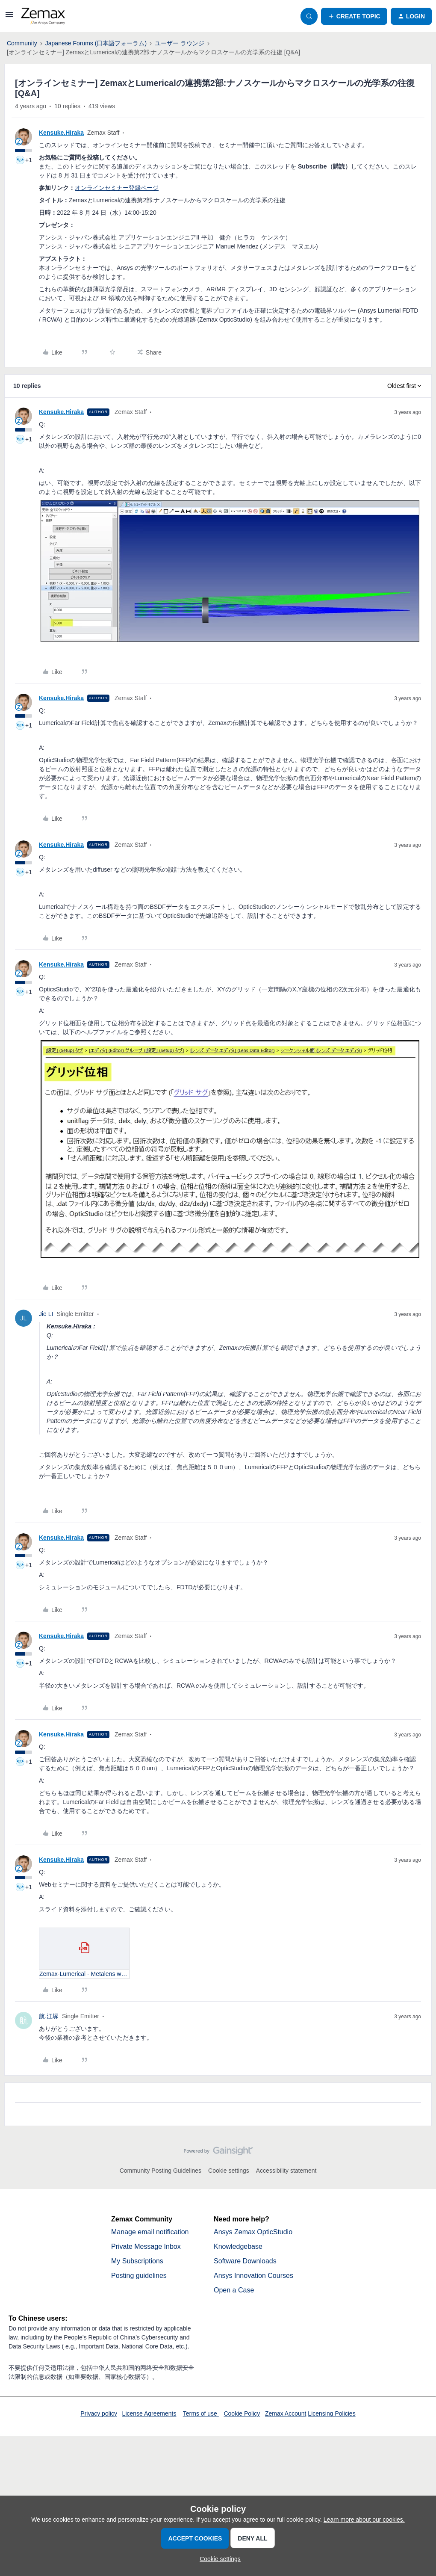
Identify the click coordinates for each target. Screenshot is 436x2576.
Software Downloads (245, 2261)
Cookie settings (228, 2170)
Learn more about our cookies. (364, 2519)
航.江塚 (49, 2016)
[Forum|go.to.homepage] (43, 16)
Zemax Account (285, 2413)
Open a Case (234, 2290)
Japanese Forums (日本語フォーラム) (96, 43)
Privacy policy (98, 2413)
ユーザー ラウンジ (179, 43)
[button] (9, 17)
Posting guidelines (139, 2275)
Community (22, 43)
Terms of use (201, 2413)
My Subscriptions (137, 2261)
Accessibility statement (286, 2170)
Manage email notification (150, 2232)
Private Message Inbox (146, 2246)
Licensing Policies (331, 2413)
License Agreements (149, 2413)
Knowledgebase (238, 2246)
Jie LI (46, 1313)
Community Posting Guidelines (160, 2170)
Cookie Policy (242, 2413)
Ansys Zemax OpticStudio (253, 2232)
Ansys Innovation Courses (253, 2275)
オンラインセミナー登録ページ (117, 187)
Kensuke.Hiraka (61, 132)
